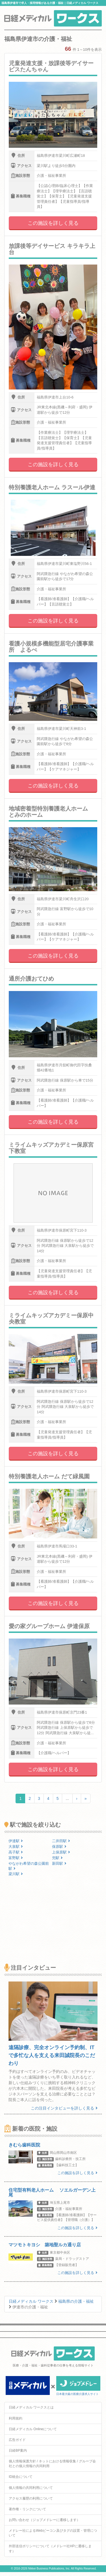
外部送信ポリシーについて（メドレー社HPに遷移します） (50, 2548)
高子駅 (15, 1852)
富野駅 (15, 1858)
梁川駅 (15, 1874)
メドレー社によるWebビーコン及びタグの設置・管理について (53, 2533)
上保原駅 (61, 1852)
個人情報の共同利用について (31, 2488)
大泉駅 (15, 1846)
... (67, 1798)
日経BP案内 (18, 2450)
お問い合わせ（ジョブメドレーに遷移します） (44, 2520)
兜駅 (57, 1858)
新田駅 (59, 1863)
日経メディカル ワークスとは (31, 2407)
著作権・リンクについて (27, 2509)
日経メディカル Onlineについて (33, 2429)
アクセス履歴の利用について (31, 2498)
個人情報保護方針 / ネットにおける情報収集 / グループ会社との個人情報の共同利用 (52, 2463)
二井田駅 (61, 1841)
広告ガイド (17, 2440)
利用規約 (15, 2418)
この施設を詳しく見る (53, 223)
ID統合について (21, 2477)
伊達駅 (15, 1841)
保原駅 (59, 1846)
